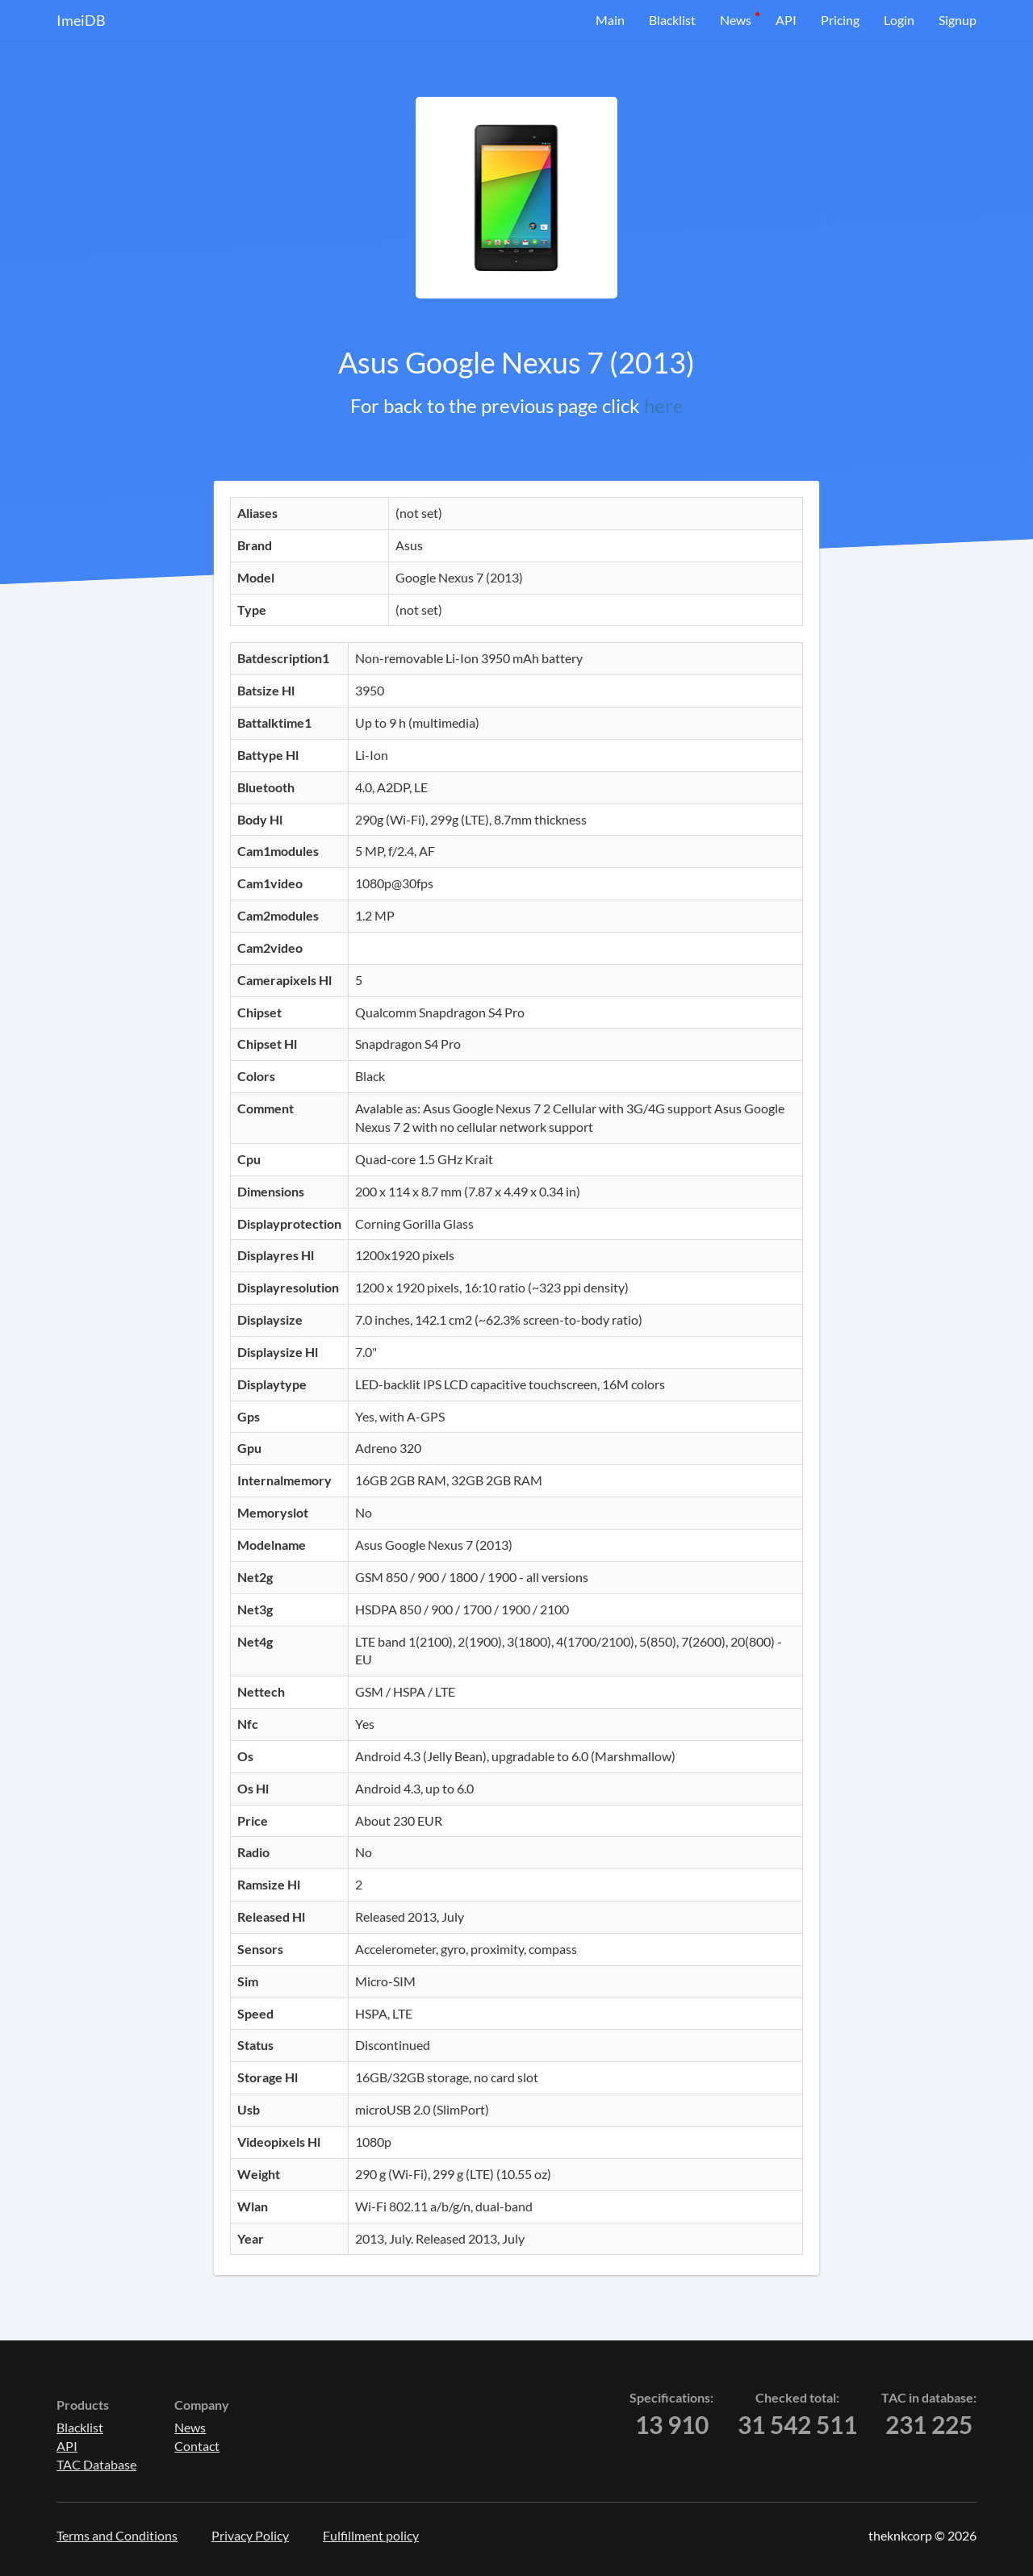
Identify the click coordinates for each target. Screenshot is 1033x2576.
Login (899, 19)
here (664, 405)
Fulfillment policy (371, 2535)
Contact (197, 2445)
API (786, 19)
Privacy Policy (250, 2535)
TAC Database (96, 2464)
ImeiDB (81, 20)
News (735, 19)
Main (610, 19)
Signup (958, 19)
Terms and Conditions (117, 2535)
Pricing (840, 19)
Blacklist (672, 19)
